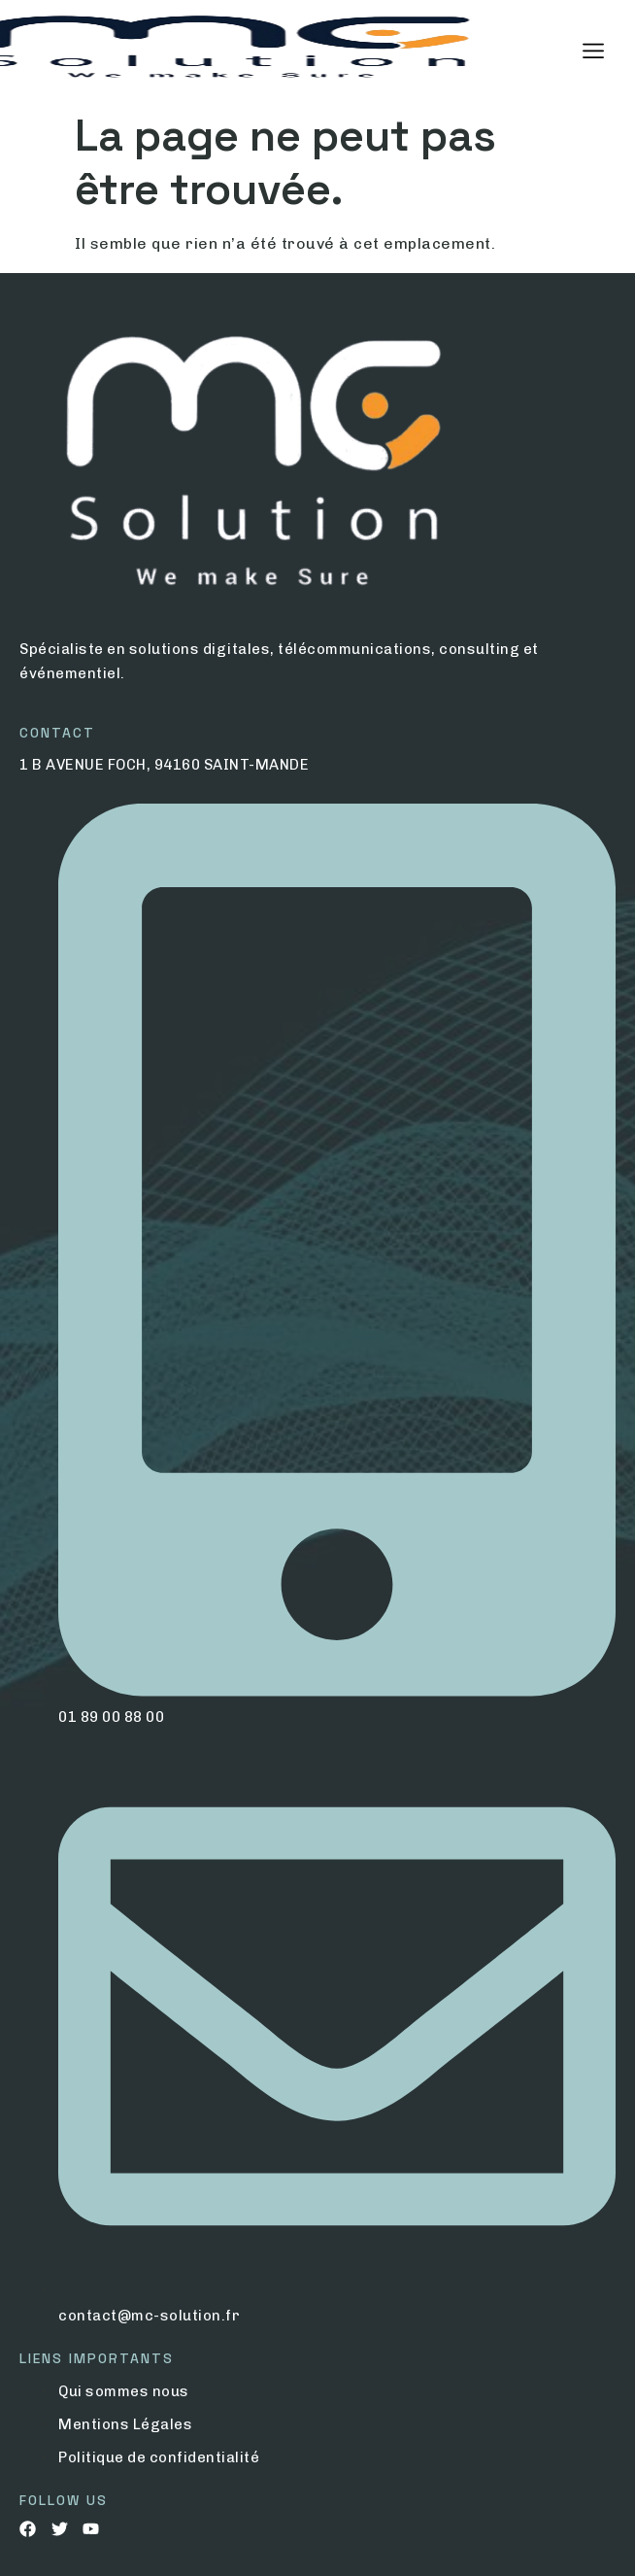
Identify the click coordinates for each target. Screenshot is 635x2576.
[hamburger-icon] (594, 51)
